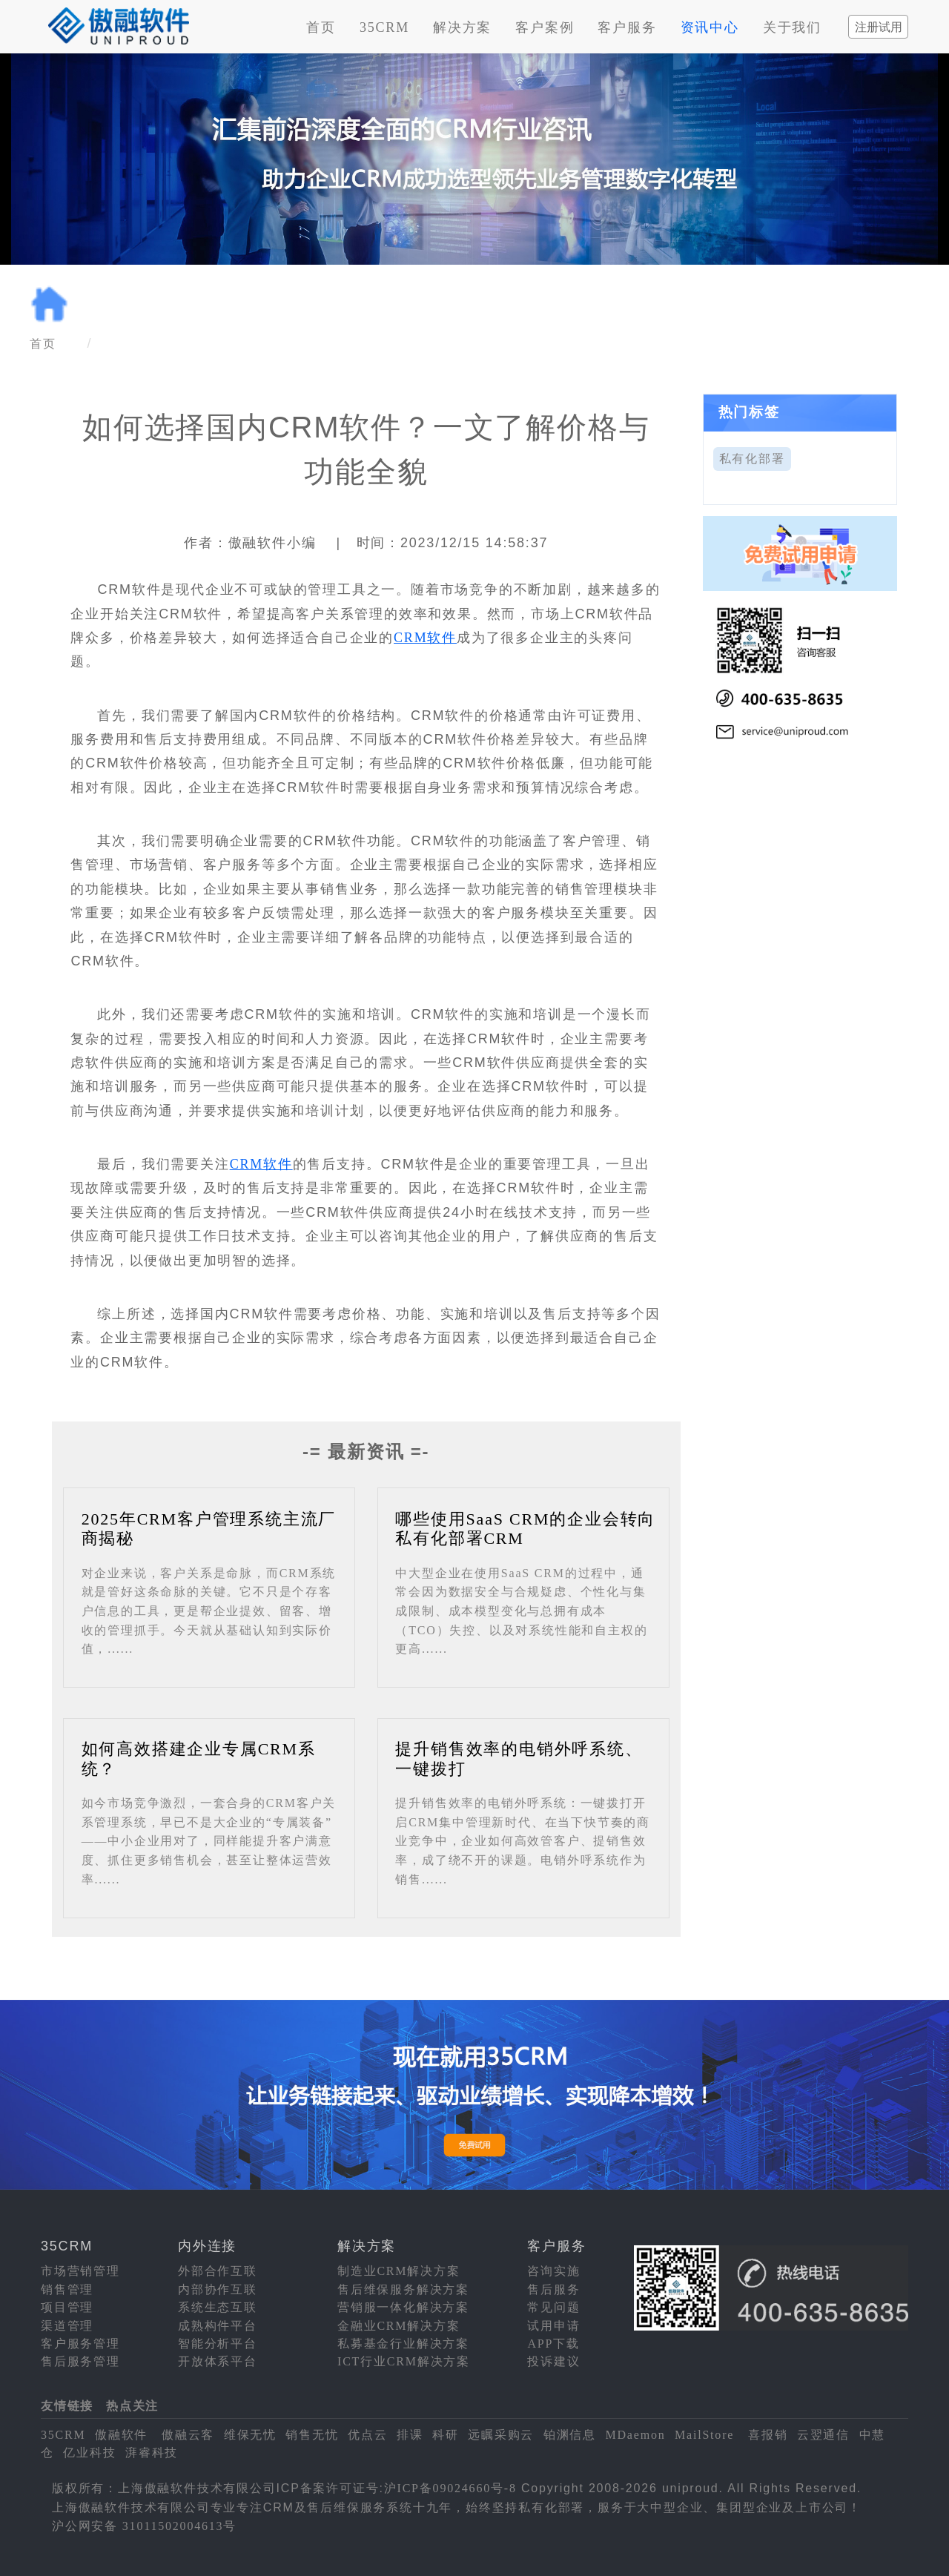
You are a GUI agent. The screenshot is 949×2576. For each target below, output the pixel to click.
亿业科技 (89, 2452)
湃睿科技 (151, 2452)
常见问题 (553, 2307)
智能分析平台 (217, 2343)
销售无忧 (311, 2434)
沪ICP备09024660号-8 (450, 2488)
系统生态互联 (217, 2307)
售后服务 (553, 2289)
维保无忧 (250, 2434)
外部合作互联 (217, 2271)
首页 (321, 27)
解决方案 (462, 27)
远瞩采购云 (501, 2434)
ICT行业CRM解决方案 (403, 2361)
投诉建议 (553, 2361)
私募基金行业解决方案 (403, 2343)
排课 (410, 2434)
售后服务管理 (80, 2361)
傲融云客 (188, 2434)
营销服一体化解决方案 (403, 2307)
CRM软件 (425, 637)
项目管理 (67, 2307)
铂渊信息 (569, 2434)
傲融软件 (121, 2434)
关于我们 (792, 27)
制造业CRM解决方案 (398, 2271)
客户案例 (544, 27)
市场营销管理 (80, 2271)
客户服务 (627, 27)
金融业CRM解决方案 (398, 2325)
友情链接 (67, 2406)
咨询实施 (553, 2271)
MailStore (704, 2434)
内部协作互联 (217, 2289)
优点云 (367, 2434)
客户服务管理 (80, 2343)
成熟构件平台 (217, 2325)
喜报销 (767, 2434)
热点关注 (132, 2406)
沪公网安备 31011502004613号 (144, 2526)
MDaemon (635, 2434)
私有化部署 (752, 458)
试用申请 (553, 2325)
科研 (445, 2434)
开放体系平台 (217, 2361)
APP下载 (553, 2343)
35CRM (384, 27)
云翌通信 (823, 2434)
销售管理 (67, 2289)
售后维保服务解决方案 (403, 2289)
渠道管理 (67, 2325)
